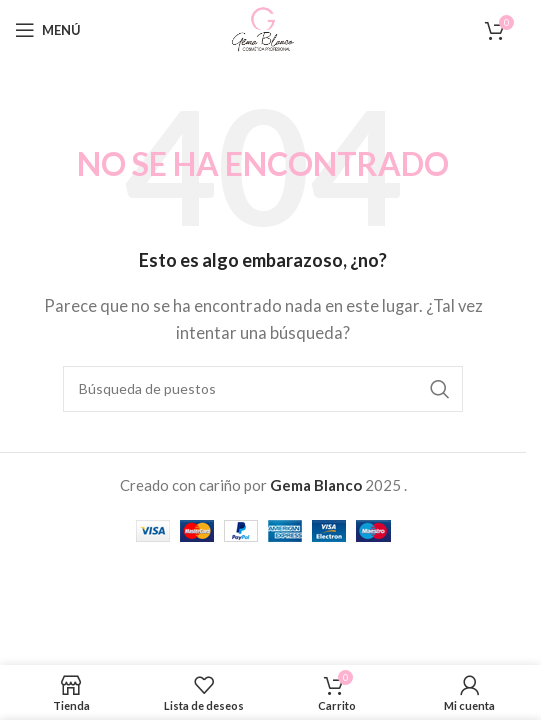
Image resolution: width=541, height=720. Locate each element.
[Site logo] (263, 28)
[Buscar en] (263, 389)
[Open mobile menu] (48, 30)
